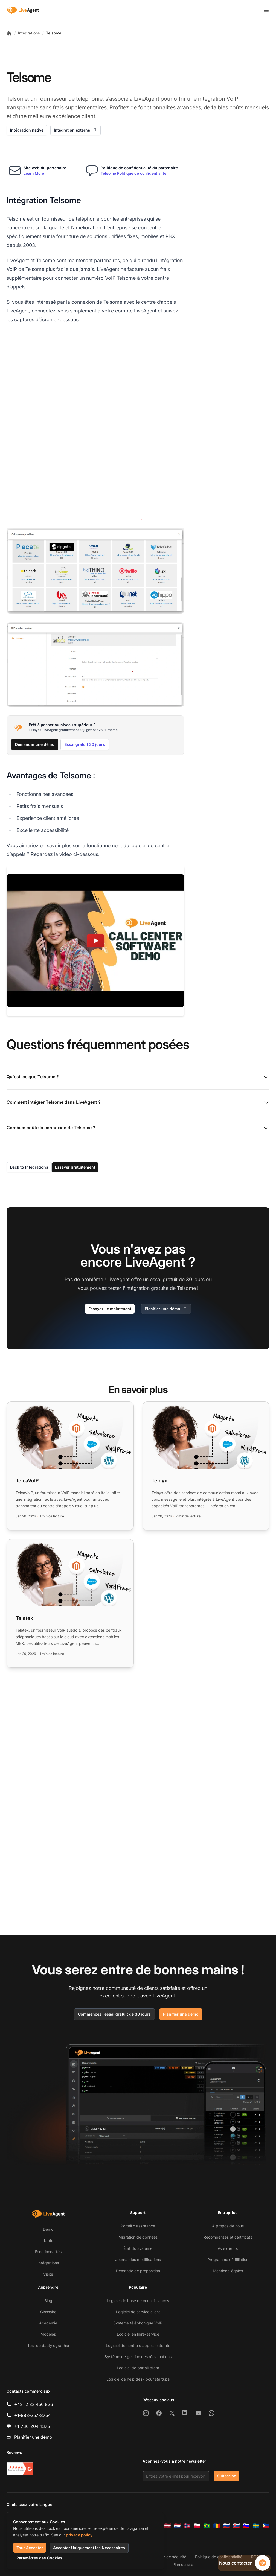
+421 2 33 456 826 (33, 2404)
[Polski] (197, 2525)
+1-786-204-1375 (32, 2426)
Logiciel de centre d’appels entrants (138, 2345)
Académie (48, 2323)
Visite (48, 2274)
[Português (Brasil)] (207, 2525)
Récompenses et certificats (228, 2237)
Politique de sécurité (168, 2556)
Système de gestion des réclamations (138, 2356)
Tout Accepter (29, 2547)
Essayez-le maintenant (109, 1214)
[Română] (216, 2525)
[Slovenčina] (236, 2525)
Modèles (48, 2334)
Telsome (53, 33)
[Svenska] (256, 2525)
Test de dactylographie (48, 2345)
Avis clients (228, 2248)
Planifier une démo (166, 1214)
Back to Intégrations (29, 1073)
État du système (137, 2248)
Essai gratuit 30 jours (85, 650)
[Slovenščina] (246, 2525)
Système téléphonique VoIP (137, 2323)
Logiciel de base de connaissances (138, 2300)
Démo (48, 2229)
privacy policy (79, 2535)
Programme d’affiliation (227, 2259)
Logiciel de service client (138, 2311)
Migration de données (138, 2237)
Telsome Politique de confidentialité (133, 173)
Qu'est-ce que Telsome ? (138, 983)
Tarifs (48, 2240)
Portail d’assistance (138, 2226)
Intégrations (29, 33)
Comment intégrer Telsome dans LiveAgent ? (138, 1008)
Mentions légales (228, 2270)
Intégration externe (75, 130)
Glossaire (48, 2311)
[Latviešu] (167, 2525)
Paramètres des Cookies (39, 2557)
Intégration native (26, 130)
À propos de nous (228, 2226)
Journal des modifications (138, 2259)
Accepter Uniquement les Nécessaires (89, 2547)
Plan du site (182, 2564)
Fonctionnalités (48, 2251)
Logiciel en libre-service (138, 2334)
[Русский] (226, 2525)
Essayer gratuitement (75, 1073)
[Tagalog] (266, 2525)
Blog (48, 2300)
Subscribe (226, 2475)
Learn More (34, 173)
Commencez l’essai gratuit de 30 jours (114, 2014)
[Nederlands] (177, 2525)
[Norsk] (187, 2525)
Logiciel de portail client (138, 2367)
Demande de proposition (138, 2270)
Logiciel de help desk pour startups (138, 2379)
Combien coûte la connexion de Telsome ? (138, 1034)
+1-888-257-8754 (32, 2415)
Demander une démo (34, 650)
